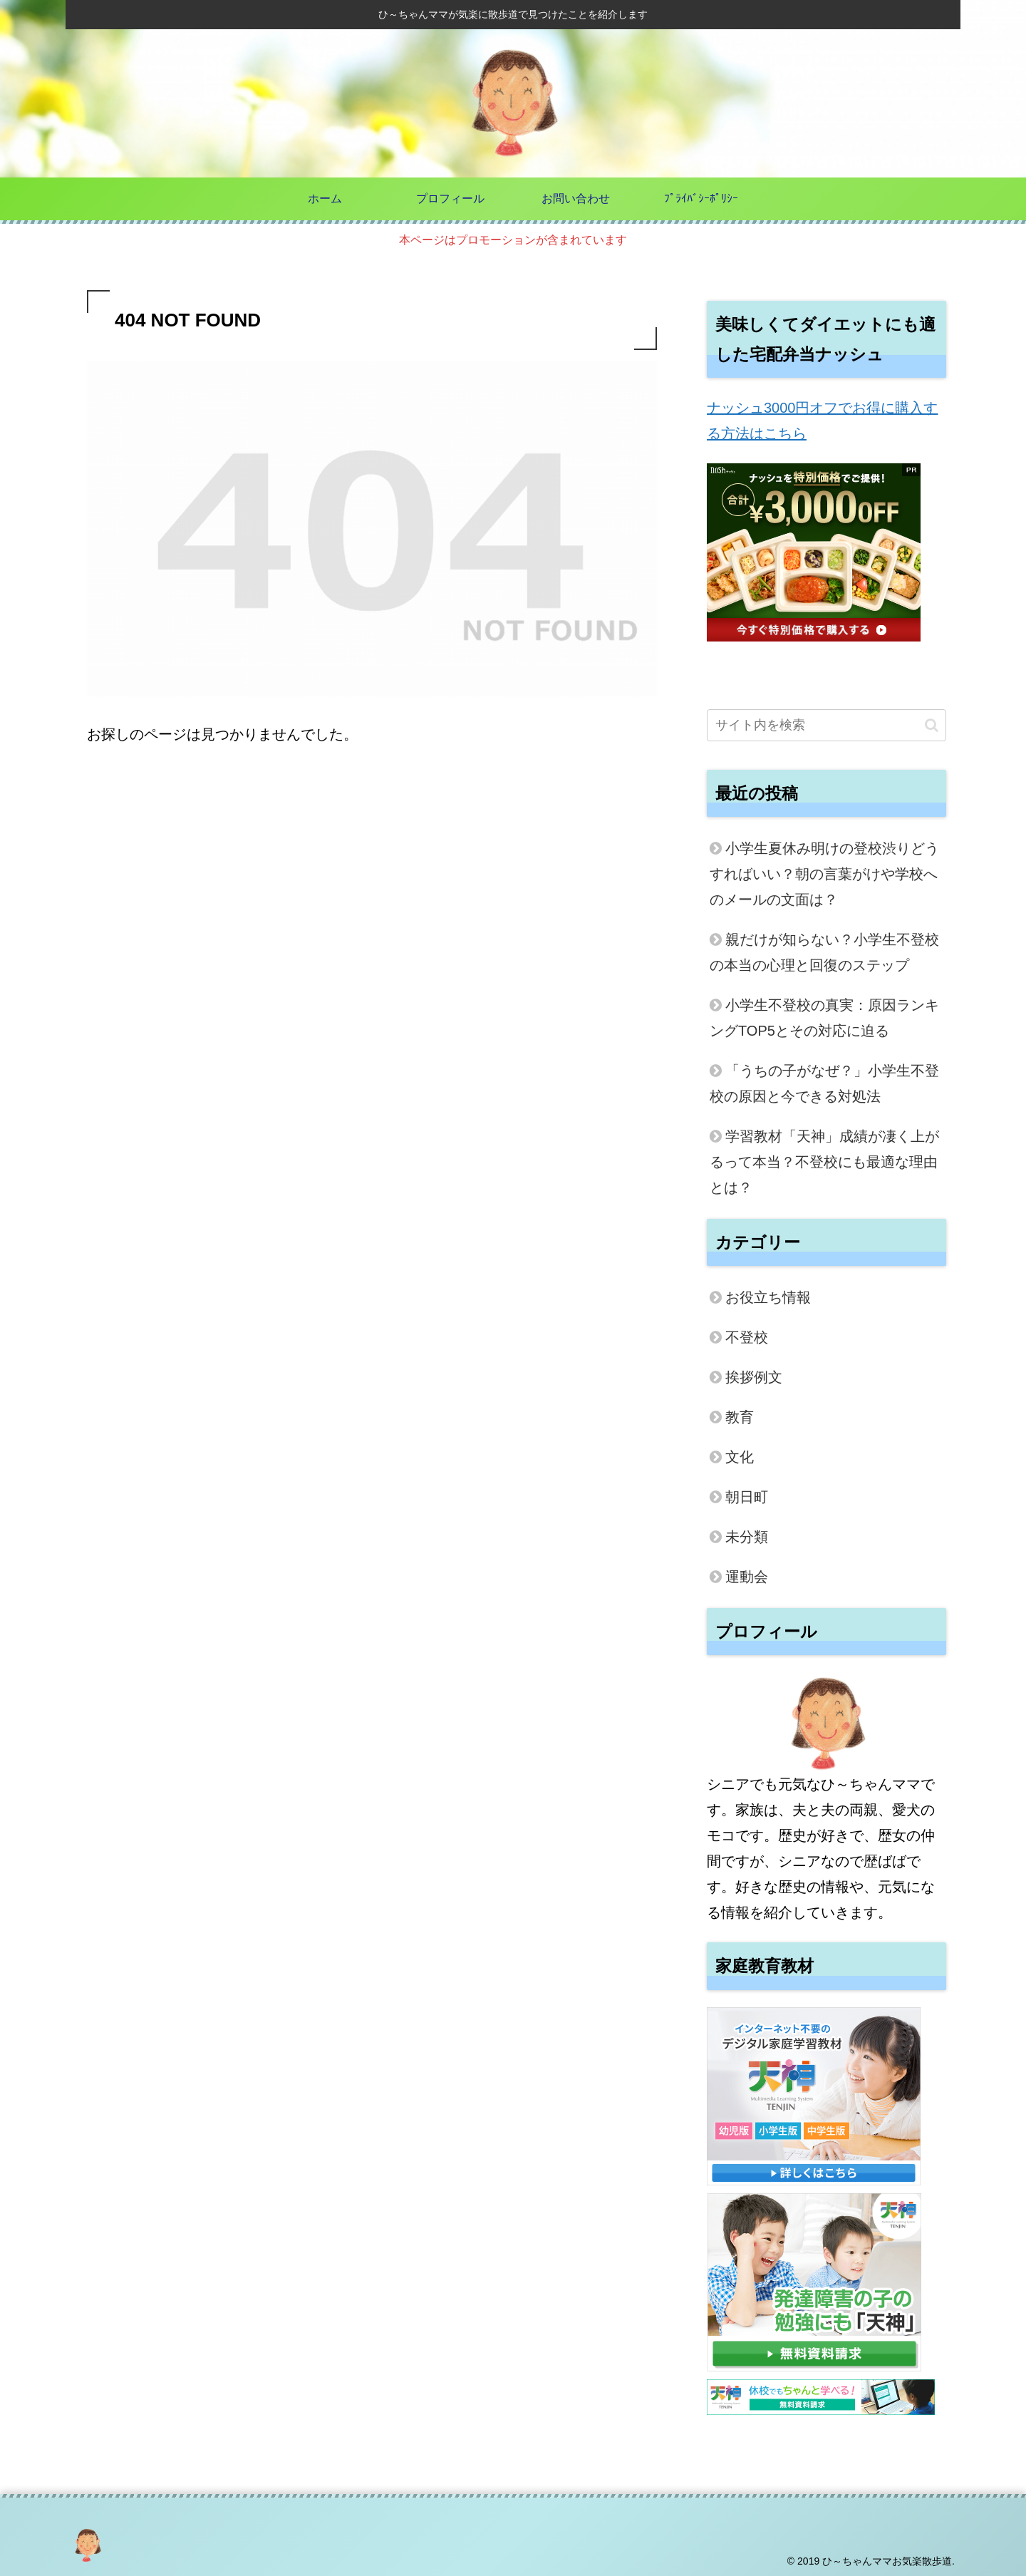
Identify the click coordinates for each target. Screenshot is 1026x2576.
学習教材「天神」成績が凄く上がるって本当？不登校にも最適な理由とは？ (824, 1161)
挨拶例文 (753, 1377)
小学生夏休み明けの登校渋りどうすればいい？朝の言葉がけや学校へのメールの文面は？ (824, 873)
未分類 (746, 1537)
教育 (739, 1417)
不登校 (746, 1337)
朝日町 (746, 1497)
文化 (739, 1457)
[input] (826, 725)
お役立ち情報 (768, 1297)
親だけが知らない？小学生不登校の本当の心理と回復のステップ (824, 952)
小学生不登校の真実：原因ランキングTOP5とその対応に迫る (824, 1018)
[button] (931, 725)
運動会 (746, 1577)
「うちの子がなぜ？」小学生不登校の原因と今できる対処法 (824, 1083)
